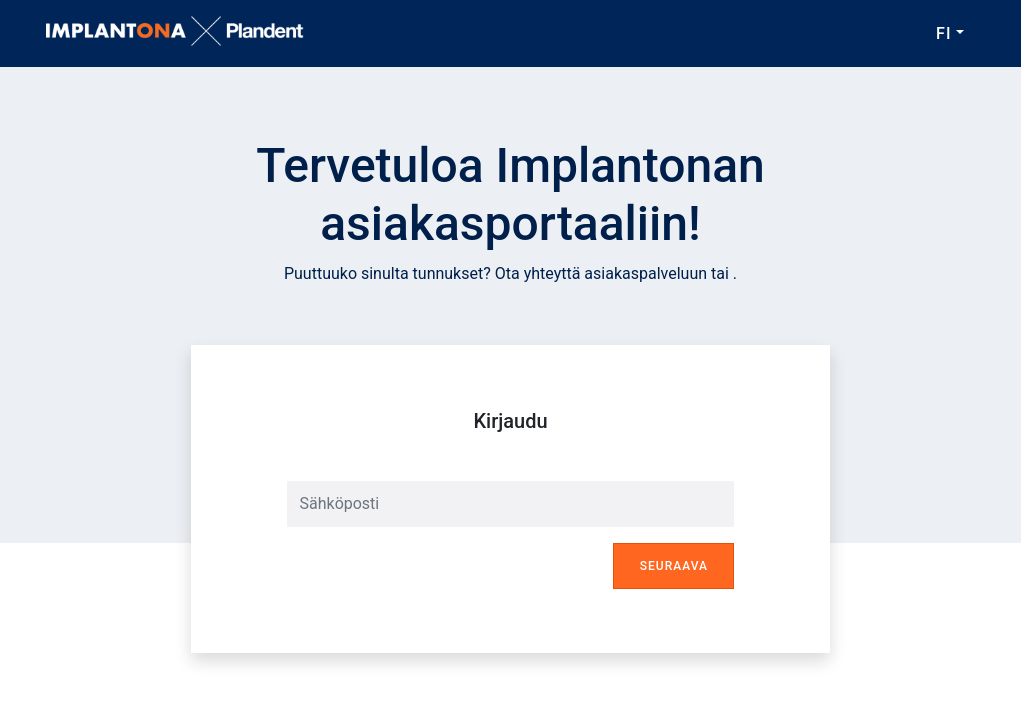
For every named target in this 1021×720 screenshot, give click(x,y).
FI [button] (943, 33)
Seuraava (674, 566)
